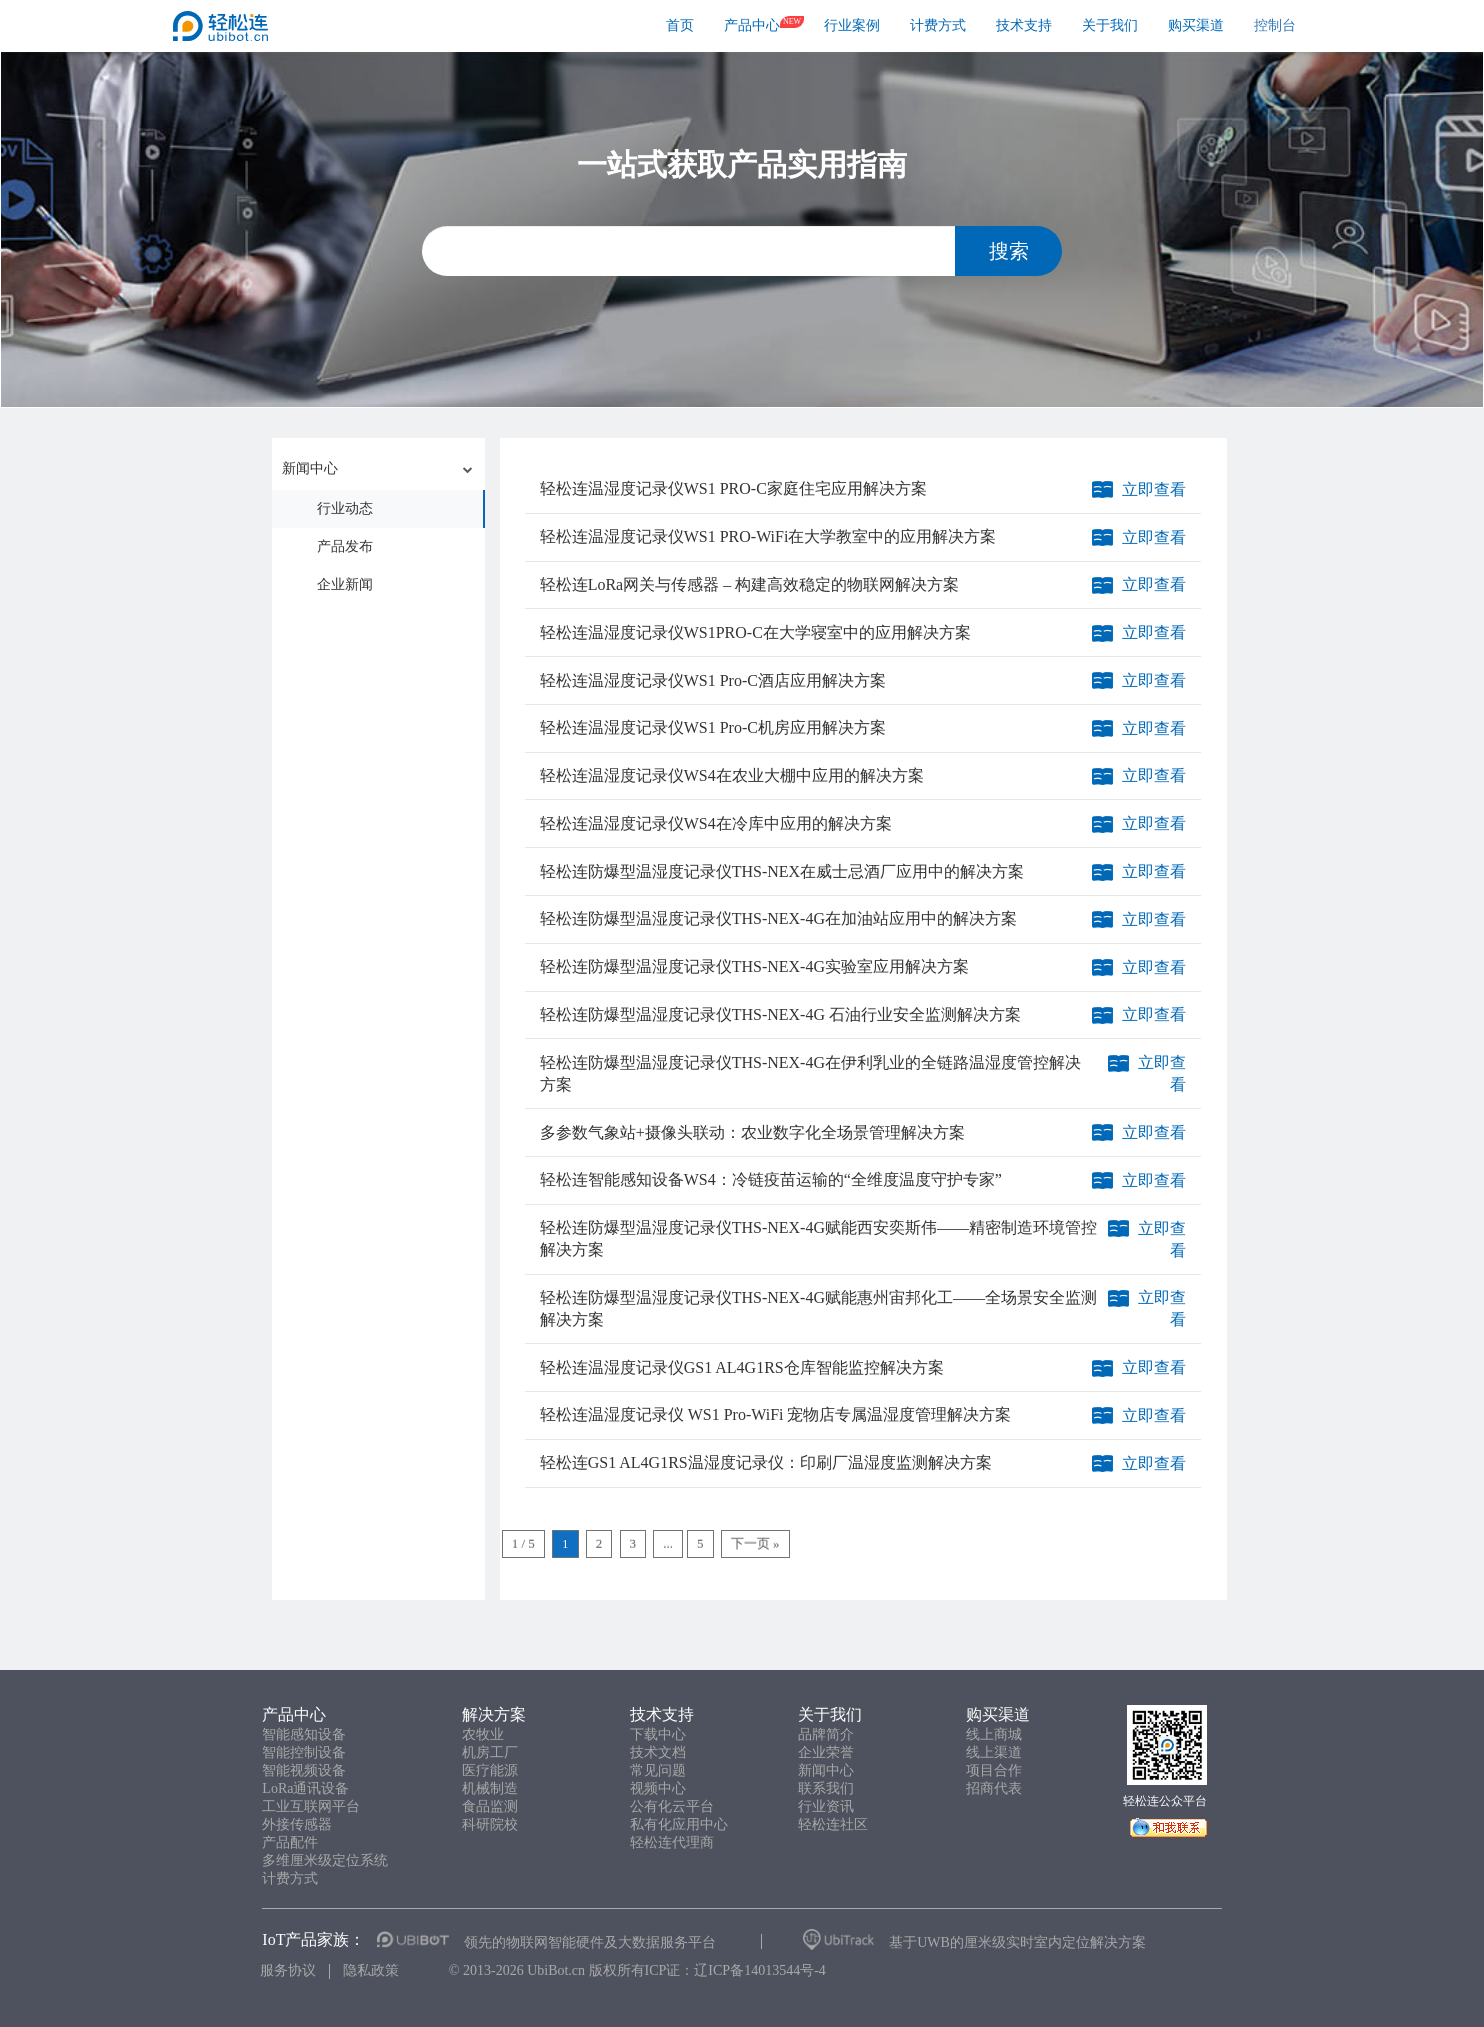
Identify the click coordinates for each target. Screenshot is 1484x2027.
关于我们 (1110, 25)
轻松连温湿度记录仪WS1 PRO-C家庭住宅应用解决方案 (733, 488)
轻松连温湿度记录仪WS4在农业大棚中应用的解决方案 (732, 775)
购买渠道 (1196, 25)
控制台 (1275, 25)
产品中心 (752, 25)
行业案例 (852, 25)
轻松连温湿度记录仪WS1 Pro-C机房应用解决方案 (713, 727)
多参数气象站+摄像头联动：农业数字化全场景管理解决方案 (752, 1132)
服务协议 (288, 1970)
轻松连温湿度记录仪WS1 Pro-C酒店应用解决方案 (713, 680)
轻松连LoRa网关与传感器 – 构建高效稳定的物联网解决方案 (750, 584)
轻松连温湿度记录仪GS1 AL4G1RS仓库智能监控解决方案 (742, 1367)
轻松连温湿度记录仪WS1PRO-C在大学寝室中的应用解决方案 (755, 632)
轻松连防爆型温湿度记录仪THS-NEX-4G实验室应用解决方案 (754, 966)
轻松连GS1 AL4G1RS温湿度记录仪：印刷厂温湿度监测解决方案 (766, 1462)
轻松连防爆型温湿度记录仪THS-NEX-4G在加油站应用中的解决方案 (778, 918)
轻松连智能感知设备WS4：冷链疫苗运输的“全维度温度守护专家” (771, 1179)
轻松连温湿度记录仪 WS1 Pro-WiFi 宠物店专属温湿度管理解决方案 (776, 1414)
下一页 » (755, 1543)
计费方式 (938, 25)
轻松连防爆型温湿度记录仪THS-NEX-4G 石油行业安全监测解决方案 (780, 1014)
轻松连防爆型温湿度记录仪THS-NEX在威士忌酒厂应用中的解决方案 (782, 871)
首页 (680, 25)
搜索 (1009, 251)
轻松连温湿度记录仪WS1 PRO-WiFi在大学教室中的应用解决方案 (768, 536)
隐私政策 (371, 1970)
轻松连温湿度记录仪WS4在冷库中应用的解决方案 (716, 823)
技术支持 (1024, 25)
